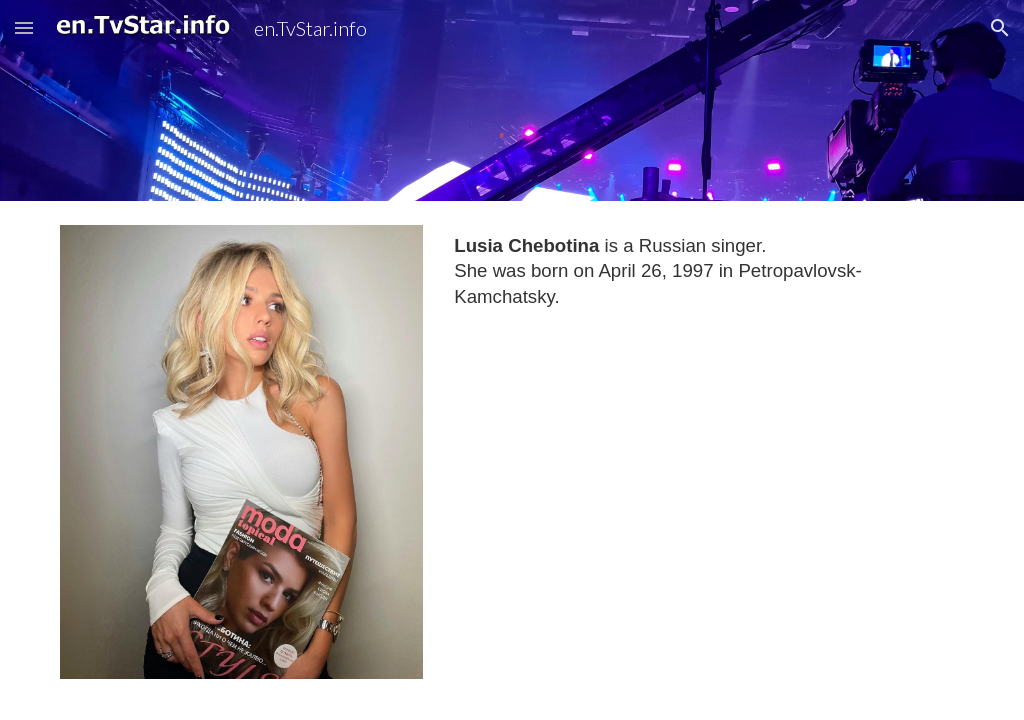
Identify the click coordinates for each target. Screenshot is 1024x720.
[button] (24, 27)
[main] (705, 271)
